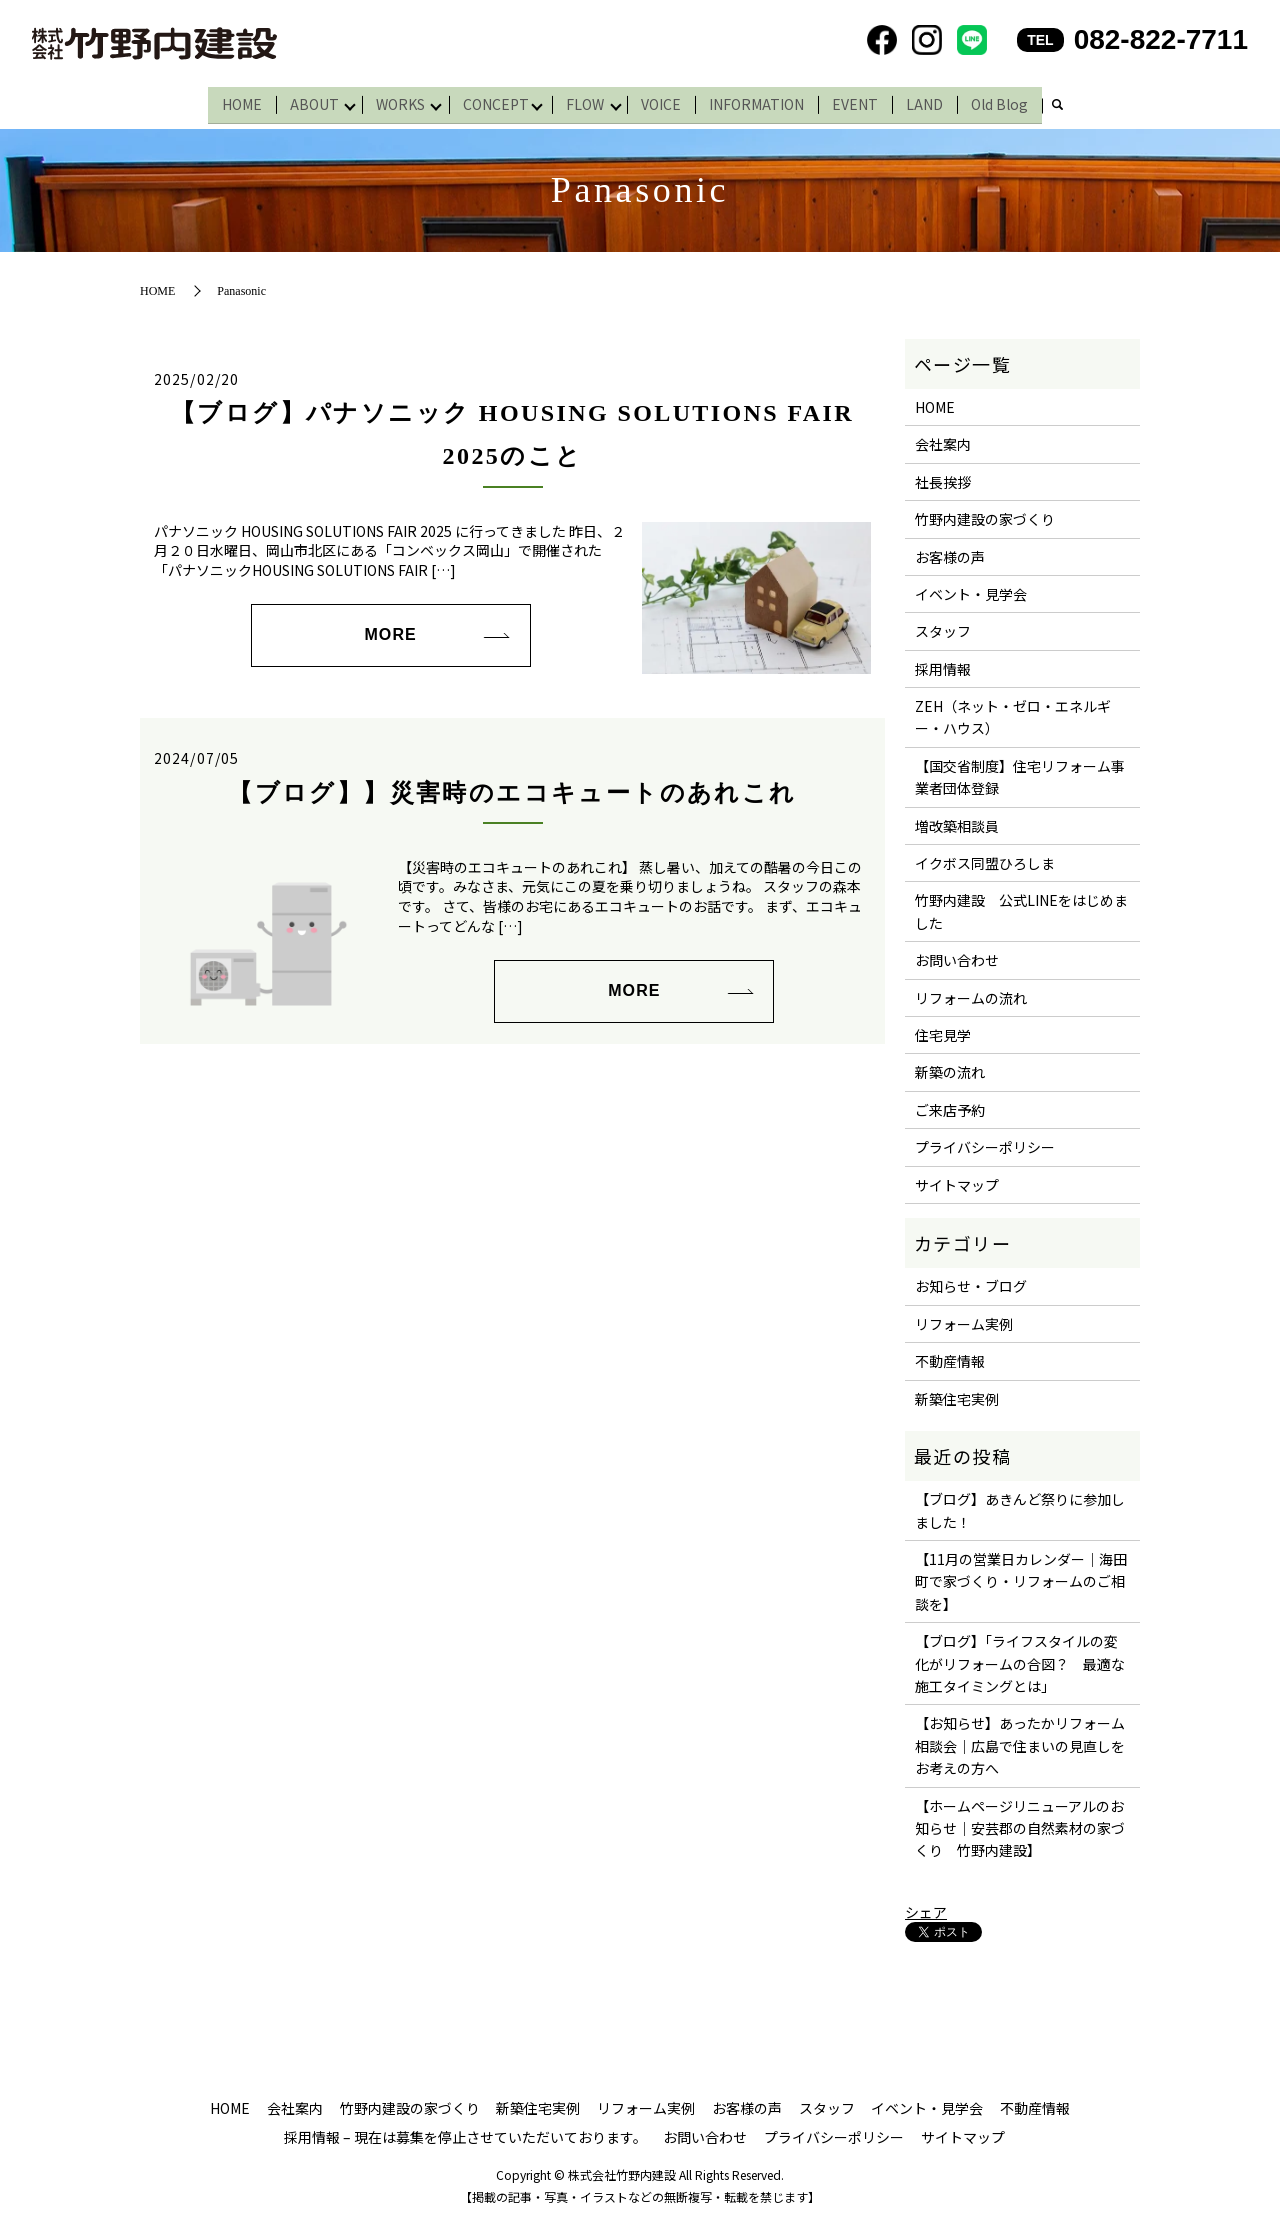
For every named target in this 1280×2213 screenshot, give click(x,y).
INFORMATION (766, 101)
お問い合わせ (957, 954)
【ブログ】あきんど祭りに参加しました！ (1020, 1504)
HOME (233, 101)
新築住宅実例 (957, 1392)
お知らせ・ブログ (971, 1280)
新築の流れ (950, 1066)
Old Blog (1009, 101)
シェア (926, 1906)
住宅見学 (943, 1029)
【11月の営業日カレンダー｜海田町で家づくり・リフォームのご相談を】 (1021, 1575)
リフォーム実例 (964, 1318)
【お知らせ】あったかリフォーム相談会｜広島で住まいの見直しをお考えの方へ (1020, 1739)
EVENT (865, 101)
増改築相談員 (957, 820)
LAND (934, 101)
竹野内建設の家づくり (985, 513)
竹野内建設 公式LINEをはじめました (1021, 905)
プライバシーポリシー (985, 1141)
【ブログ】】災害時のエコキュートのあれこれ (512, 787)
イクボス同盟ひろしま (985, 857)
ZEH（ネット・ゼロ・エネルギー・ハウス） (1013, 711)
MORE (390, 628)
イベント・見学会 (971, 588)
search (1067, 103)
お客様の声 (950, 551)
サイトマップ (957, 1179)
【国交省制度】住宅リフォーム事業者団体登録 (1020, 771)
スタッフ (943, 625)
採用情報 (943, 663)
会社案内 (943, 438)
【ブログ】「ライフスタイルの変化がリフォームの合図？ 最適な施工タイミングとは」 (1020, 1657)
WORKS (396, 101)
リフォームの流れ (971, 992)
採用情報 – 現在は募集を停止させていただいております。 (465, 2131)
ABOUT (305, 101)
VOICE (671, 101)
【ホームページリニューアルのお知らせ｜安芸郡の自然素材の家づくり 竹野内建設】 (1020, 1822)
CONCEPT (496, 101)
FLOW (590, 101)
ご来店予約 (950, 1104)
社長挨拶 (943, 476)
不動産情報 (950, 1355)
